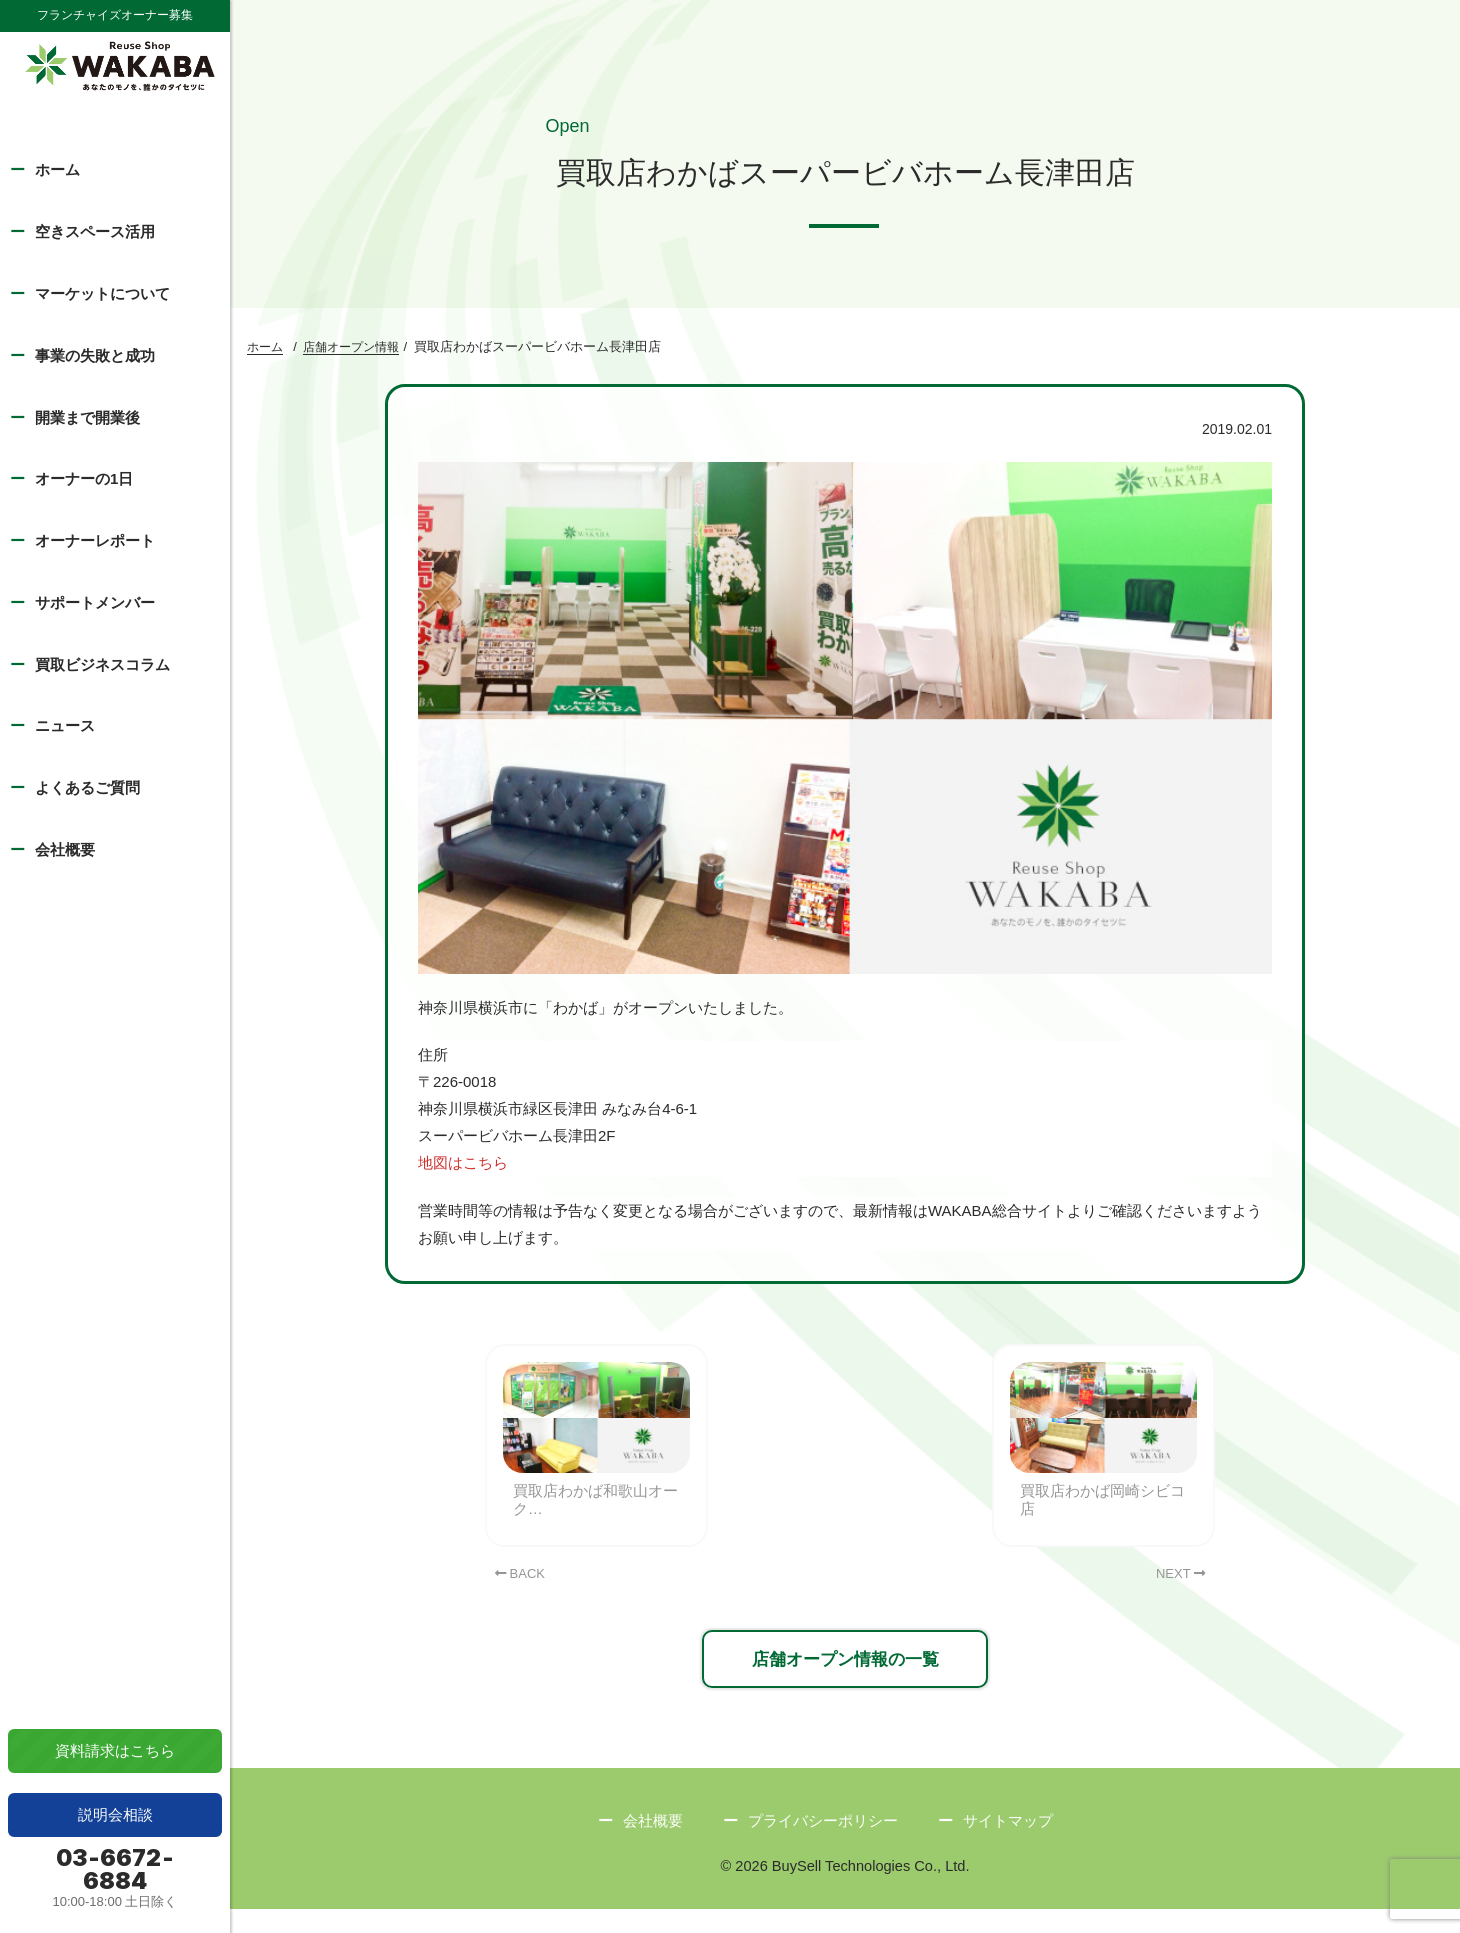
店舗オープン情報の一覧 (845, 1680)
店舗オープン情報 (351, 350)
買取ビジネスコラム (102, 664)
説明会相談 (115, 1814)
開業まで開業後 (87, 417)
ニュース (65, 725)
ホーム (57, 169)
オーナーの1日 (84, 478)
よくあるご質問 (87, 787)
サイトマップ (1008, 1843)
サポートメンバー (95, 602)
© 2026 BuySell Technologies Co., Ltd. (845, 1889)
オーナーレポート (95, 540)
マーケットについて (102, 293)
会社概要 (65, 849)
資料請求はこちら (115, 1750)
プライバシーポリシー (823, 1843)
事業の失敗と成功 (95, 355)
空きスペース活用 (95, 231)
